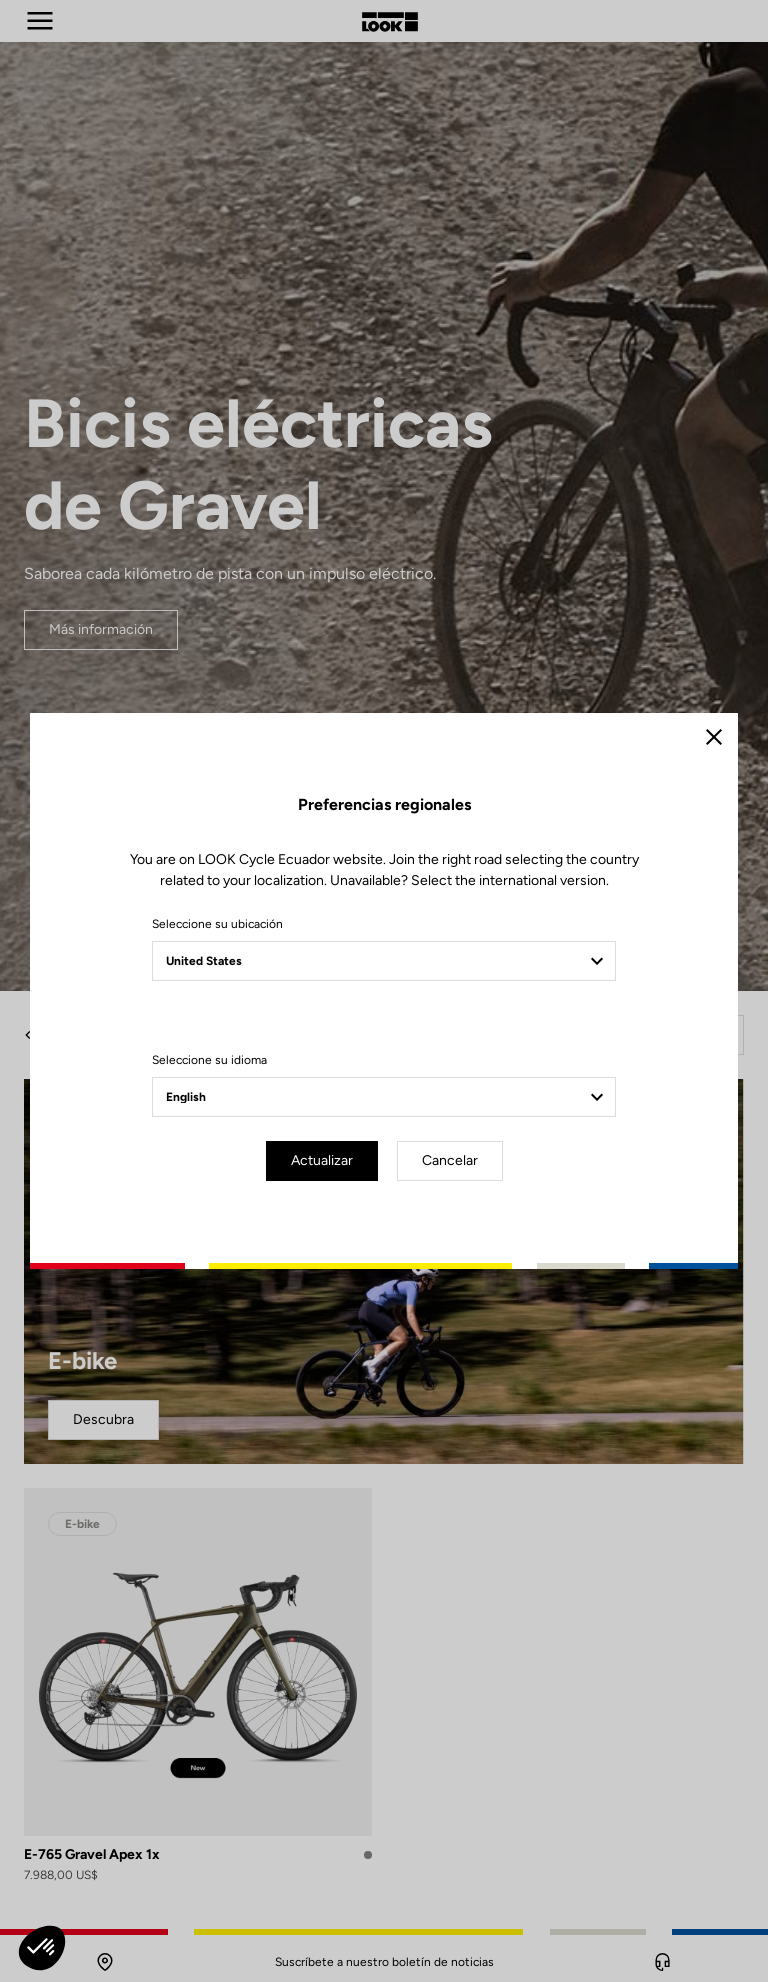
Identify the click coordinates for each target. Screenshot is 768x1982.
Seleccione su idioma (209, 1060)
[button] (42, 1948)
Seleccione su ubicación (217, 924)
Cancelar (450, 1160)
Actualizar (322, 1160)
